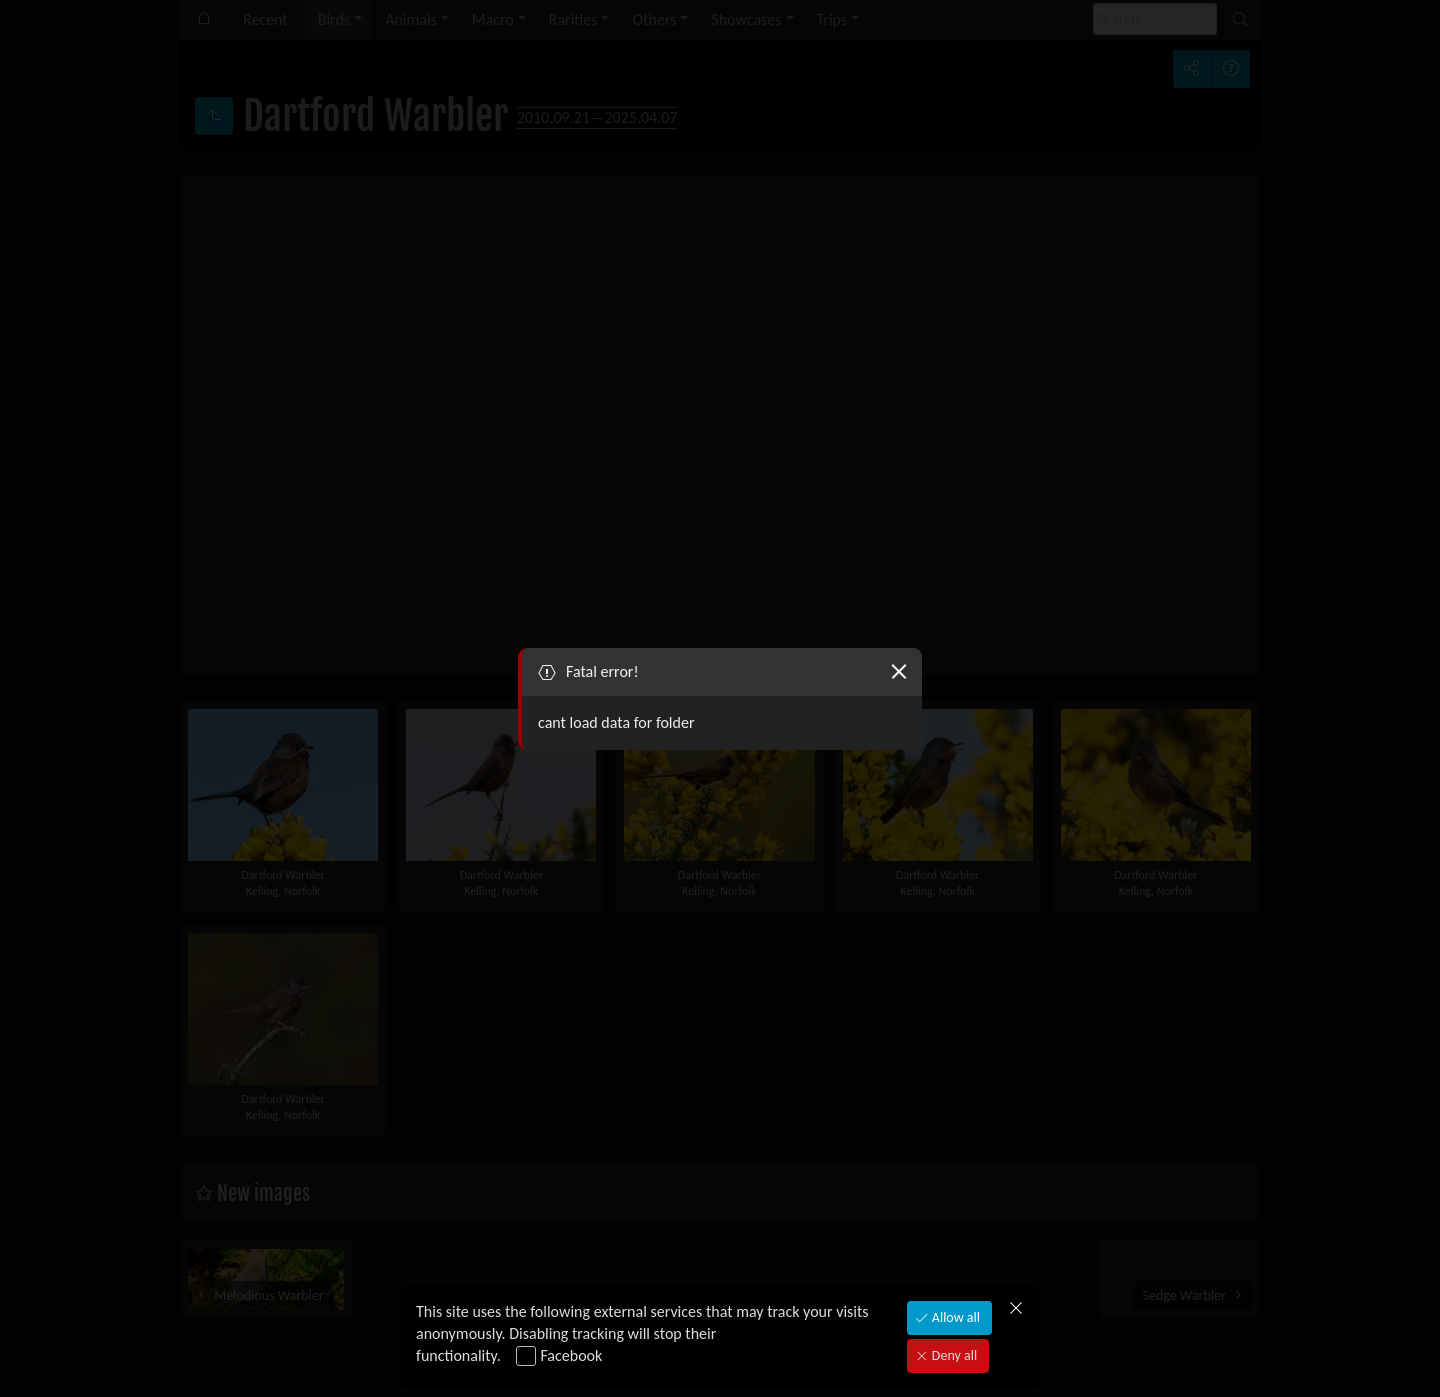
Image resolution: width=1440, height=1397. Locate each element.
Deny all (953, 1355)
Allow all (954, 1317)
